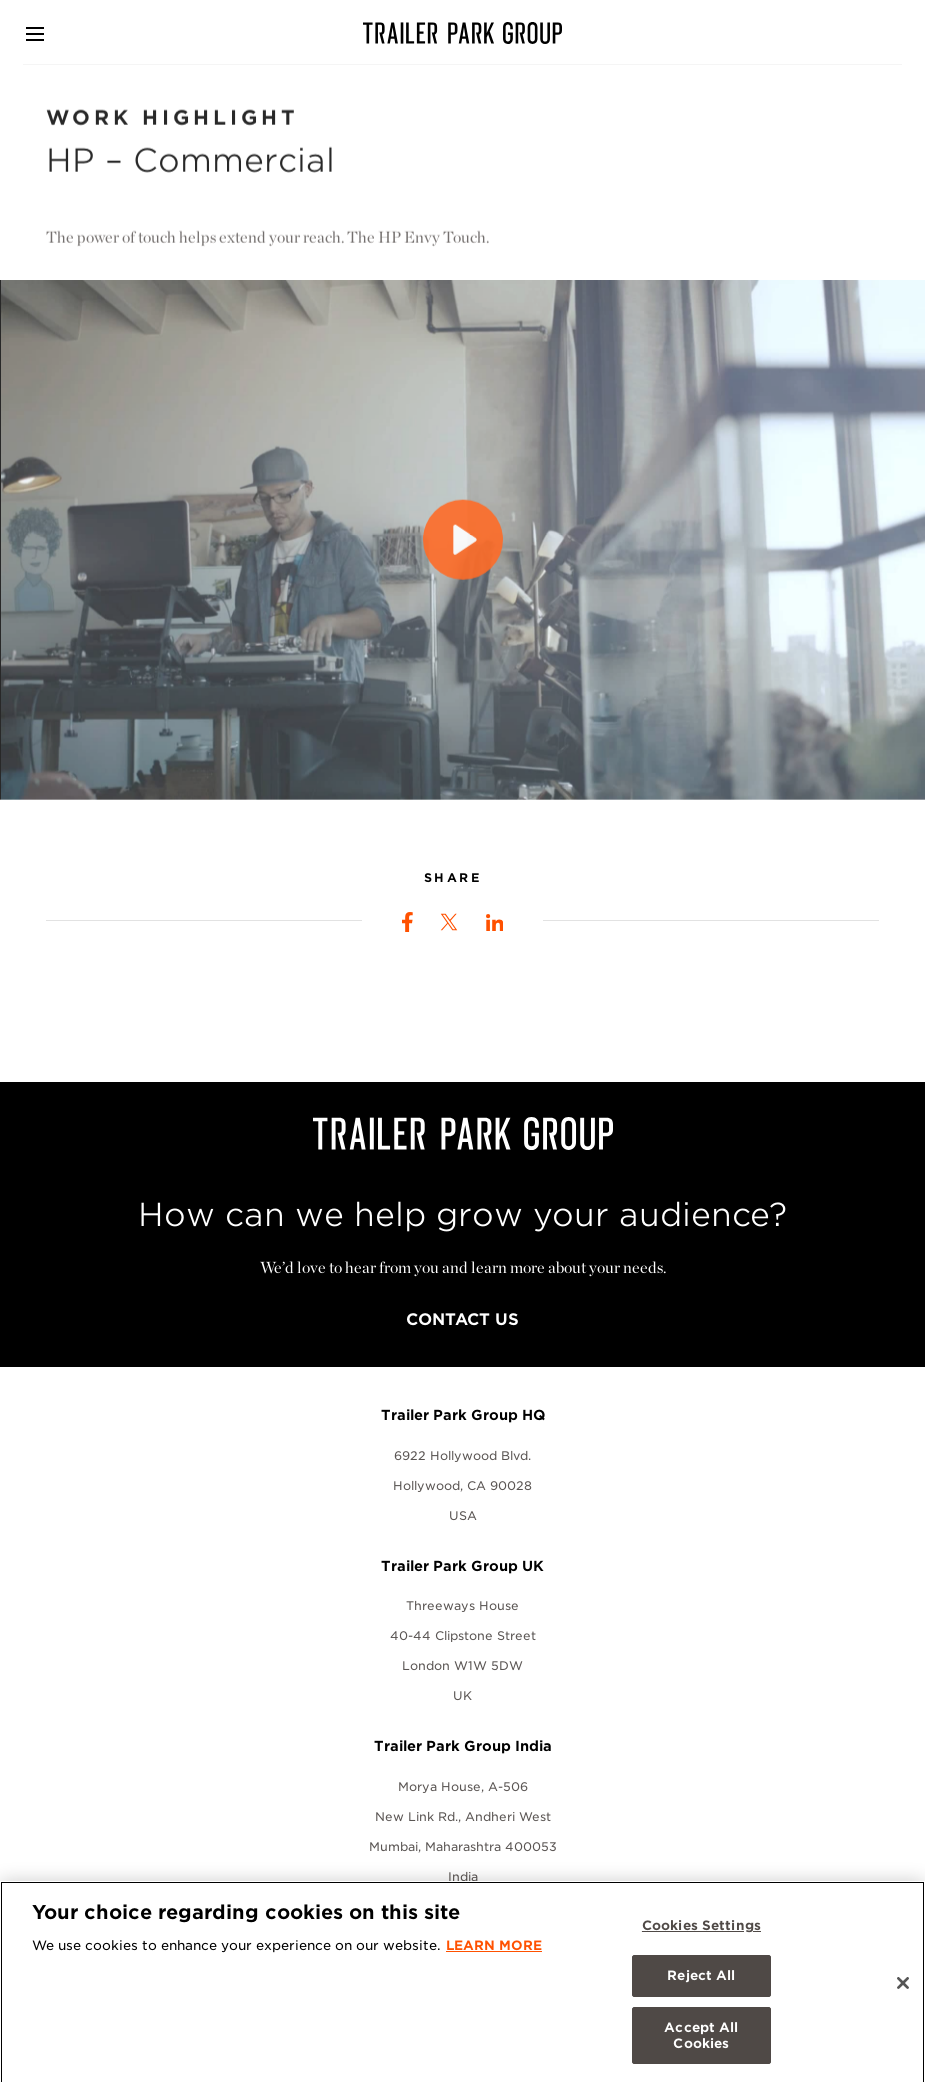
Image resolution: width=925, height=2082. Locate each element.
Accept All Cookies (701, 2043)
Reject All (701, 1984)
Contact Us (462, 1319)
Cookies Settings (701, 1933)
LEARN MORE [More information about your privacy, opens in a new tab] (494, 1953)
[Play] (463, 553)
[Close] (903, 1991)
